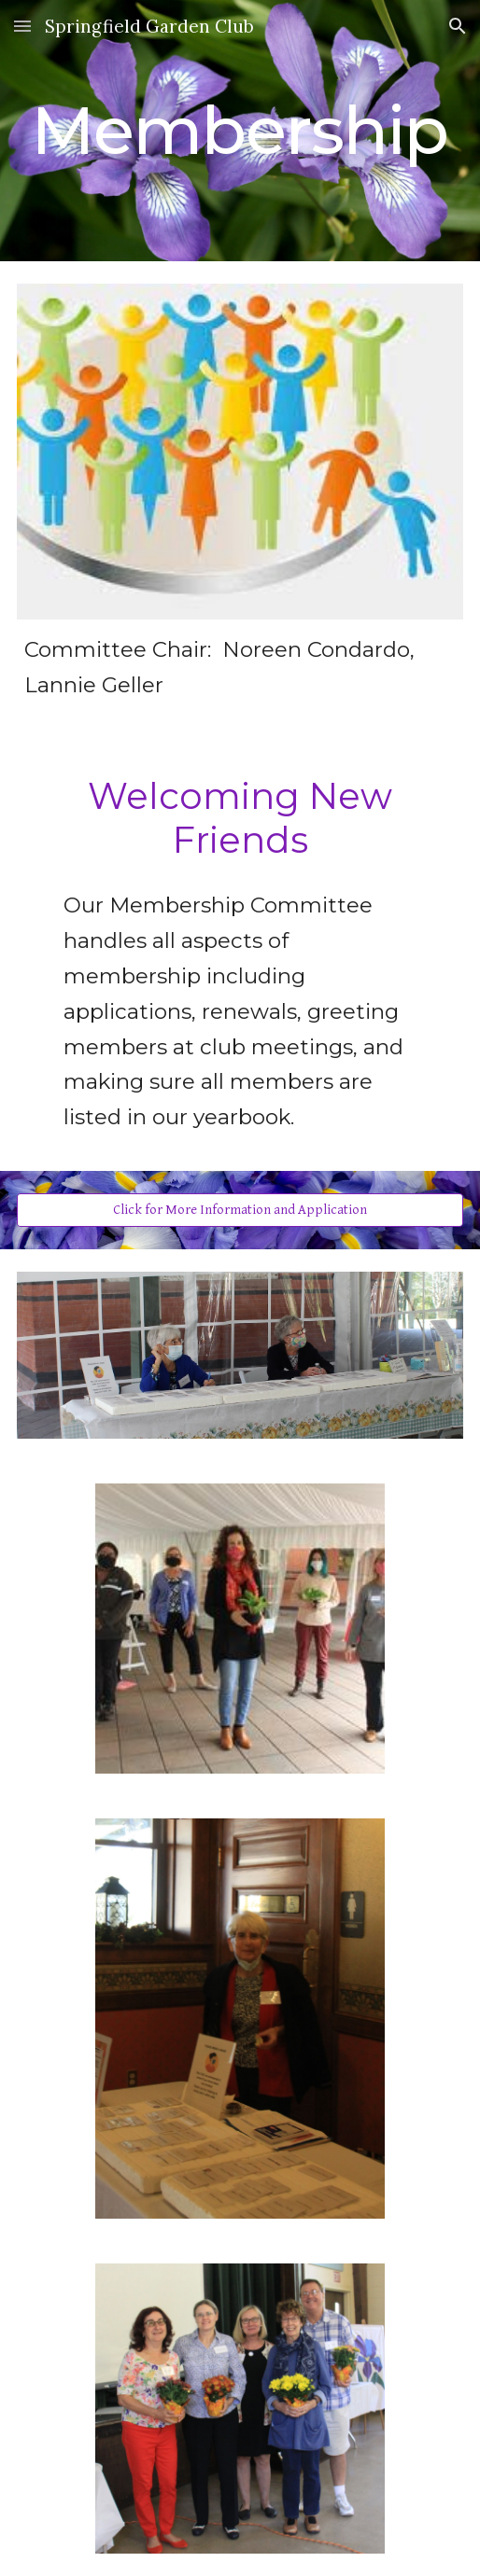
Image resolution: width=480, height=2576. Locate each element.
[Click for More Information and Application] (240, 1210)
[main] (240, 131)
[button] (22, 25)
